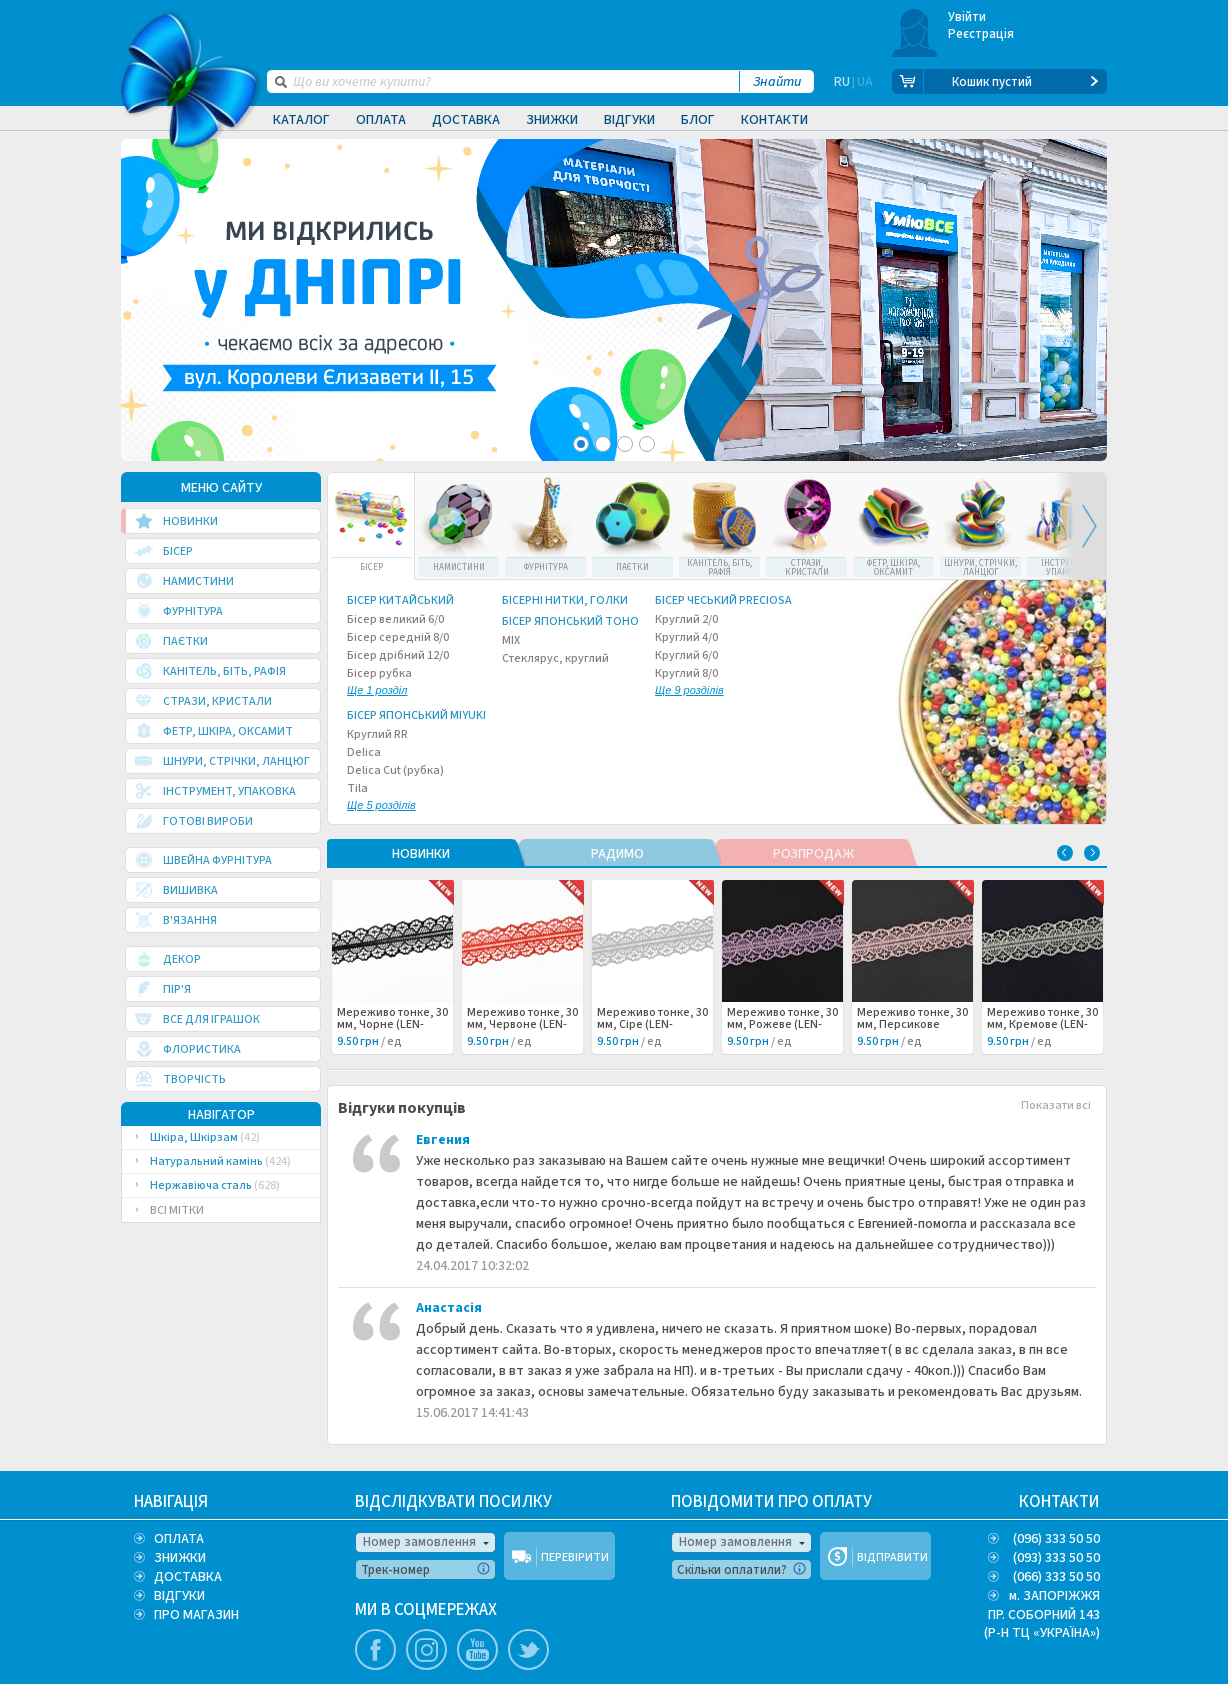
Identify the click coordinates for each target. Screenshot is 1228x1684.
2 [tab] (603, 444)
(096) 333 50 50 (1056, 1539)
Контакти (774, 120)
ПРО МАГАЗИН (196, 1615)
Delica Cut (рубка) (395, 771)
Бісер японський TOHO (570, 622)
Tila (381, 798)
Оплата (381, 120)
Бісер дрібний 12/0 (398, 656)
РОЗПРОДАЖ (813, 854)
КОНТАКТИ (1059, 1502)
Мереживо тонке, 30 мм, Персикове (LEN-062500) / (912, 1025)
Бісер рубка (379, 683)
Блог (698, 120)
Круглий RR (377, 735)
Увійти (967, 17)
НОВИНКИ (421, 854)
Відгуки (629, 120)
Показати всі (1056, 1106)
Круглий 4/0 (686, 638)
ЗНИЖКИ (180, 1558)
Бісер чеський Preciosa (723, 601)
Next (1080, 526)
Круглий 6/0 (686, 656)
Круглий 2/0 (686, 620)
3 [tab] (625, 444)
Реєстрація (981, 34)
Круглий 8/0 (689, 683)
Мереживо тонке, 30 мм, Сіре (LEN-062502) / (652, 1025)
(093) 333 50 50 (1056, 1558)
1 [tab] (581, 444)
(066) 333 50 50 (1056, 1577)
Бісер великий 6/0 (395, 620)
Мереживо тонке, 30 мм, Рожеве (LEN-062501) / (782, 1025)
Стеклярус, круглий (555, 659)
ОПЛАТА (179, 1539)
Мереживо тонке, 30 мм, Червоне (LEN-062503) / (522, 1025)
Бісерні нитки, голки (565, 601)
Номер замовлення (419, 1542)
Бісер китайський (400, 601)
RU (842, 82)
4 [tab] (647, 444)
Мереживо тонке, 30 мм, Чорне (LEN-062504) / (392, 1025)
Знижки (552, 120)
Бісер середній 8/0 (398, 638)
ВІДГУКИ (179, 1596)
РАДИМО (617, 854)
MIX (511, 641)
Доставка (466, 120)
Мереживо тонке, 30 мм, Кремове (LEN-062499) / (1042, 1025)
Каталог (301, 120)
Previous (1065, 853)
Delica (364, 753)
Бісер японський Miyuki (416, 716)
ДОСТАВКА (188, 1577)
